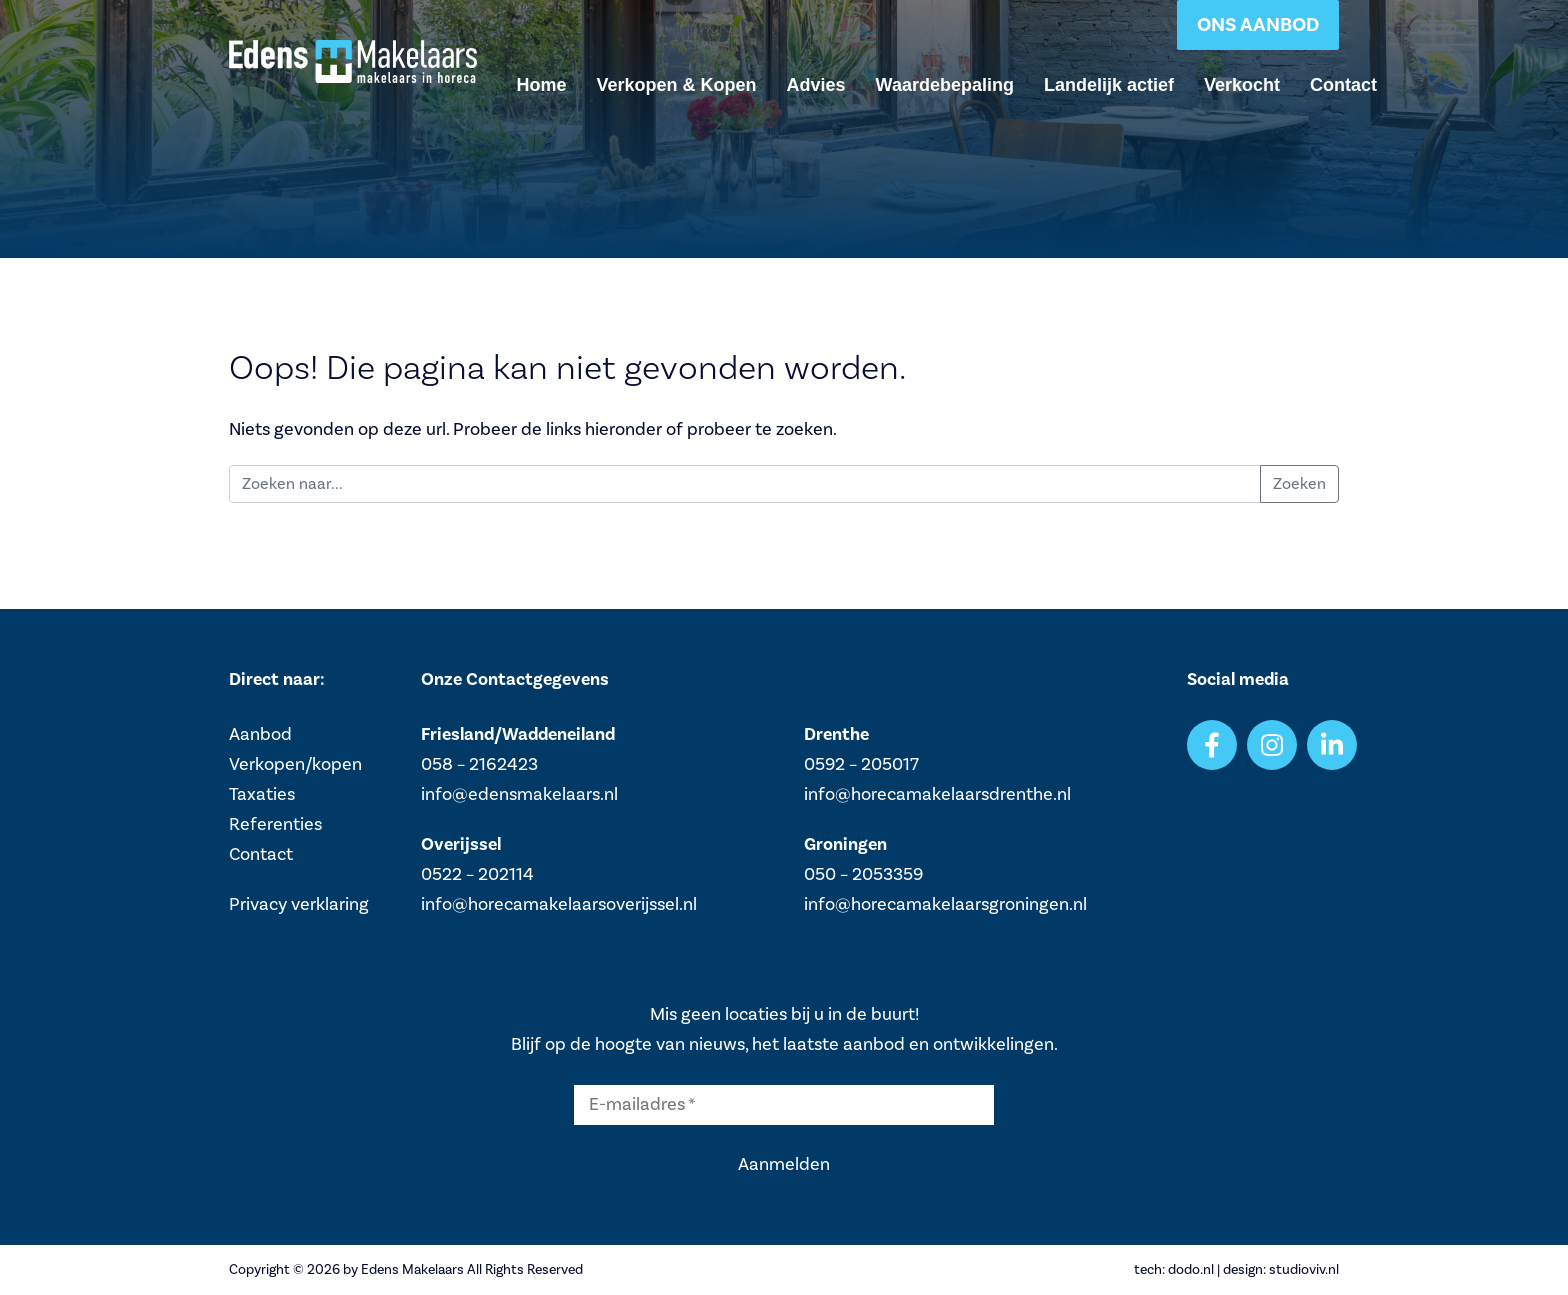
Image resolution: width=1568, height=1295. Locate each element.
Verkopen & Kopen (677, 85)
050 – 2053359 (863, 874)
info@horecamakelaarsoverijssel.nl (559, 904)
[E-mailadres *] (784, 1105)
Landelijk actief (1109, 85)
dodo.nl (1191, 1270)
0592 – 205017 (861, 764)
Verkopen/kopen (295, 764)
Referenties (275, 824)
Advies (816, 85)
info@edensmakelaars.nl (519, 794)
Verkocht (1242, 85)
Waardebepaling (945, 85)
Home (542, 85)
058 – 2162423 (479, 764)
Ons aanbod (1258, 25)
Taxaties (262, 794)
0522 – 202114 (477, 874)
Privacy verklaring (299, 904)
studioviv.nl (1304, 1270)
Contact (1343, 85)
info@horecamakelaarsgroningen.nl (945, 904)
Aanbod (260, 734)
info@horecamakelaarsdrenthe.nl (937, 794)
